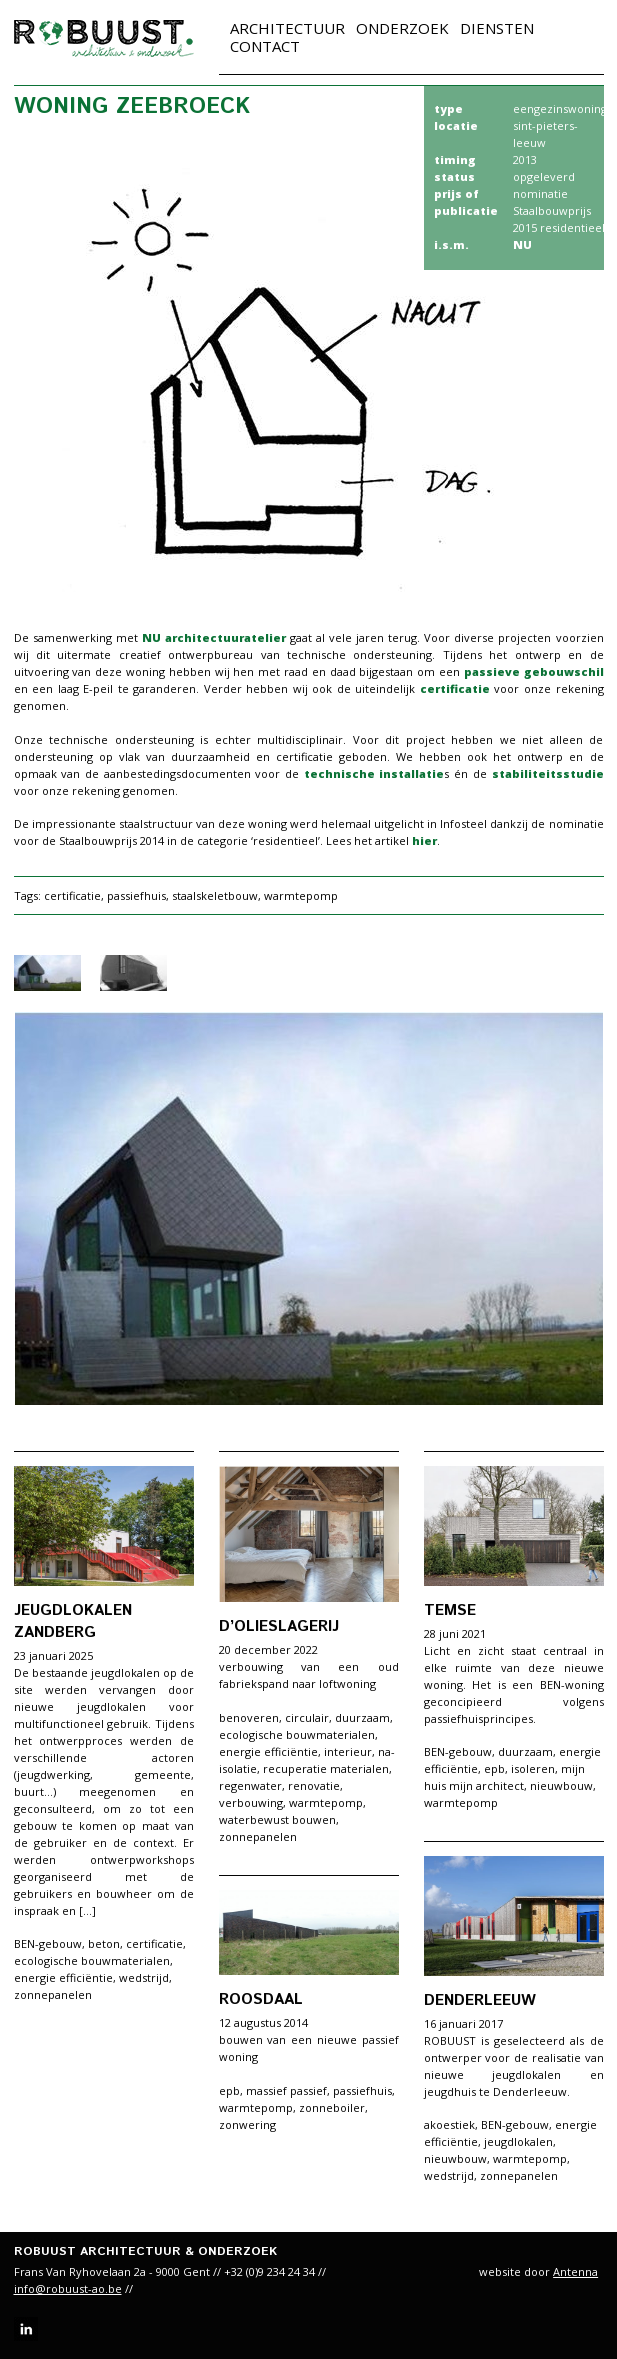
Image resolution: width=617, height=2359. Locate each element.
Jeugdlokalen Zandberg (73, 1621)
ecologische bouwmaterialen (92, 1960)
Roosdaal (261, 1999)
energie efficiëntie (63, 1977)
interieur (348, 1751)
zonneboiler (332, 2107)
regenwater (250, 1785)
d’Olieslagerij (279, 1626)
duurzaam (362, 1717)
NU (522, 244)
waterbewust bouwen (277, 1819)
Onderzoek (402, 28)
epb (494, 1768)
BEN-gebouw (48, 1943)
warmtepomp (301, 895)
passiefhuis (136, 895)
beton (104, 1943)
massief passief (286, 2090)
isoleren (533, 1768)
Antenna (575, 2271)
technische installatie (374, 773)
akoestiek (449, 2124)
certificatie (457, 688)
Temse (450, 1610)
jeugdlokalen (518, 2141)
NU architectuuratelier (214, 637)
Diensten (497, 28)
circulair (307, 1717)
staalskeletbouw (215, 895)
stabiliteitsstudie (548, 773)
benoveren (249, 1717)
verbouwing (251, 1802)
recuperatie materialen (326, 1768)
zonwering (247, 2124)
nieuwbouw (561, 1785)
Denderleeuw (480, 2000)
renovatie (314, 1785)
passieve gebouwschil (534, 671)
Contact (265, 46)
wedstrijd (144, 1977)
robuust (104, 38)
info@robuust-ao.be (68, 2288)
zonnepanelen (53, 1994)
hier (424, 840)
